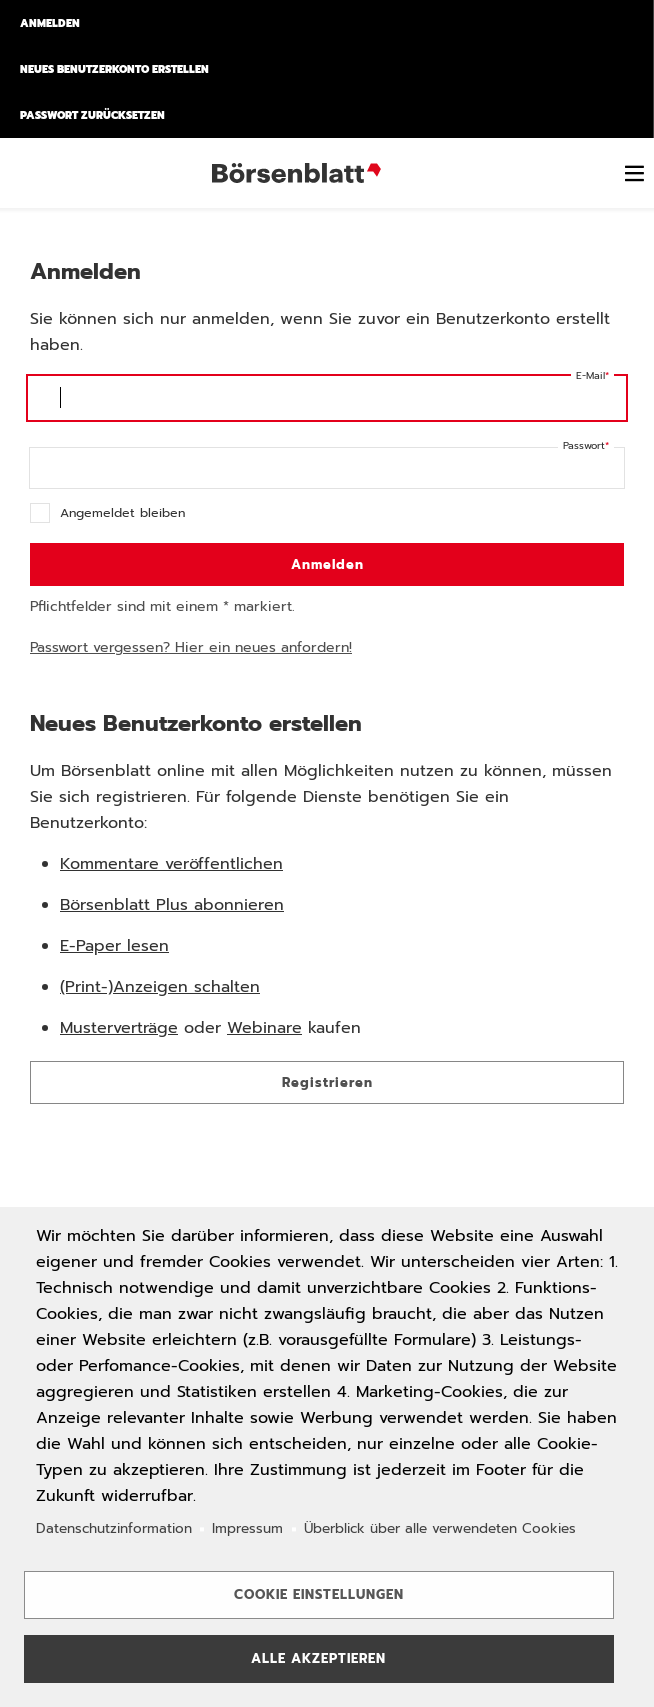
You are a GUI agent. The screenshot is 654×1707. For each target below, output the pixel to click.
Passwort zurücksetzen (92, 115)
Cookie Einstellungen (319, 1594)
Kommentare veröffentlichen (171, 864)
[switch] (634, 173)
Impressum (247, 1528)
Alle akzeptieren (318, 1658)
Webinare (264, 1028)
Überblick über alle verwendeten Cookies (440, 1528)
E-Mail (590, 375)
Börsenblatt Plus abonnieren (172, 905)
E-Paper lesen (114, 946)
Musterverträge (119, 1028)
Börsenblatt (299, 173)
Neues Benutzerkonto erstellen (114, 69)
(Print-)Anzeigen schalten (160, 987)
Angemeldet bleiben (122, 512)
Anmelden (50, 23)
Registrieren (327, 1082)
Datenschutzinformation (114, 1528)
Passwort (584, 445)
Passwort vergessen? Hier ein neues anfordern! (191, 647)
